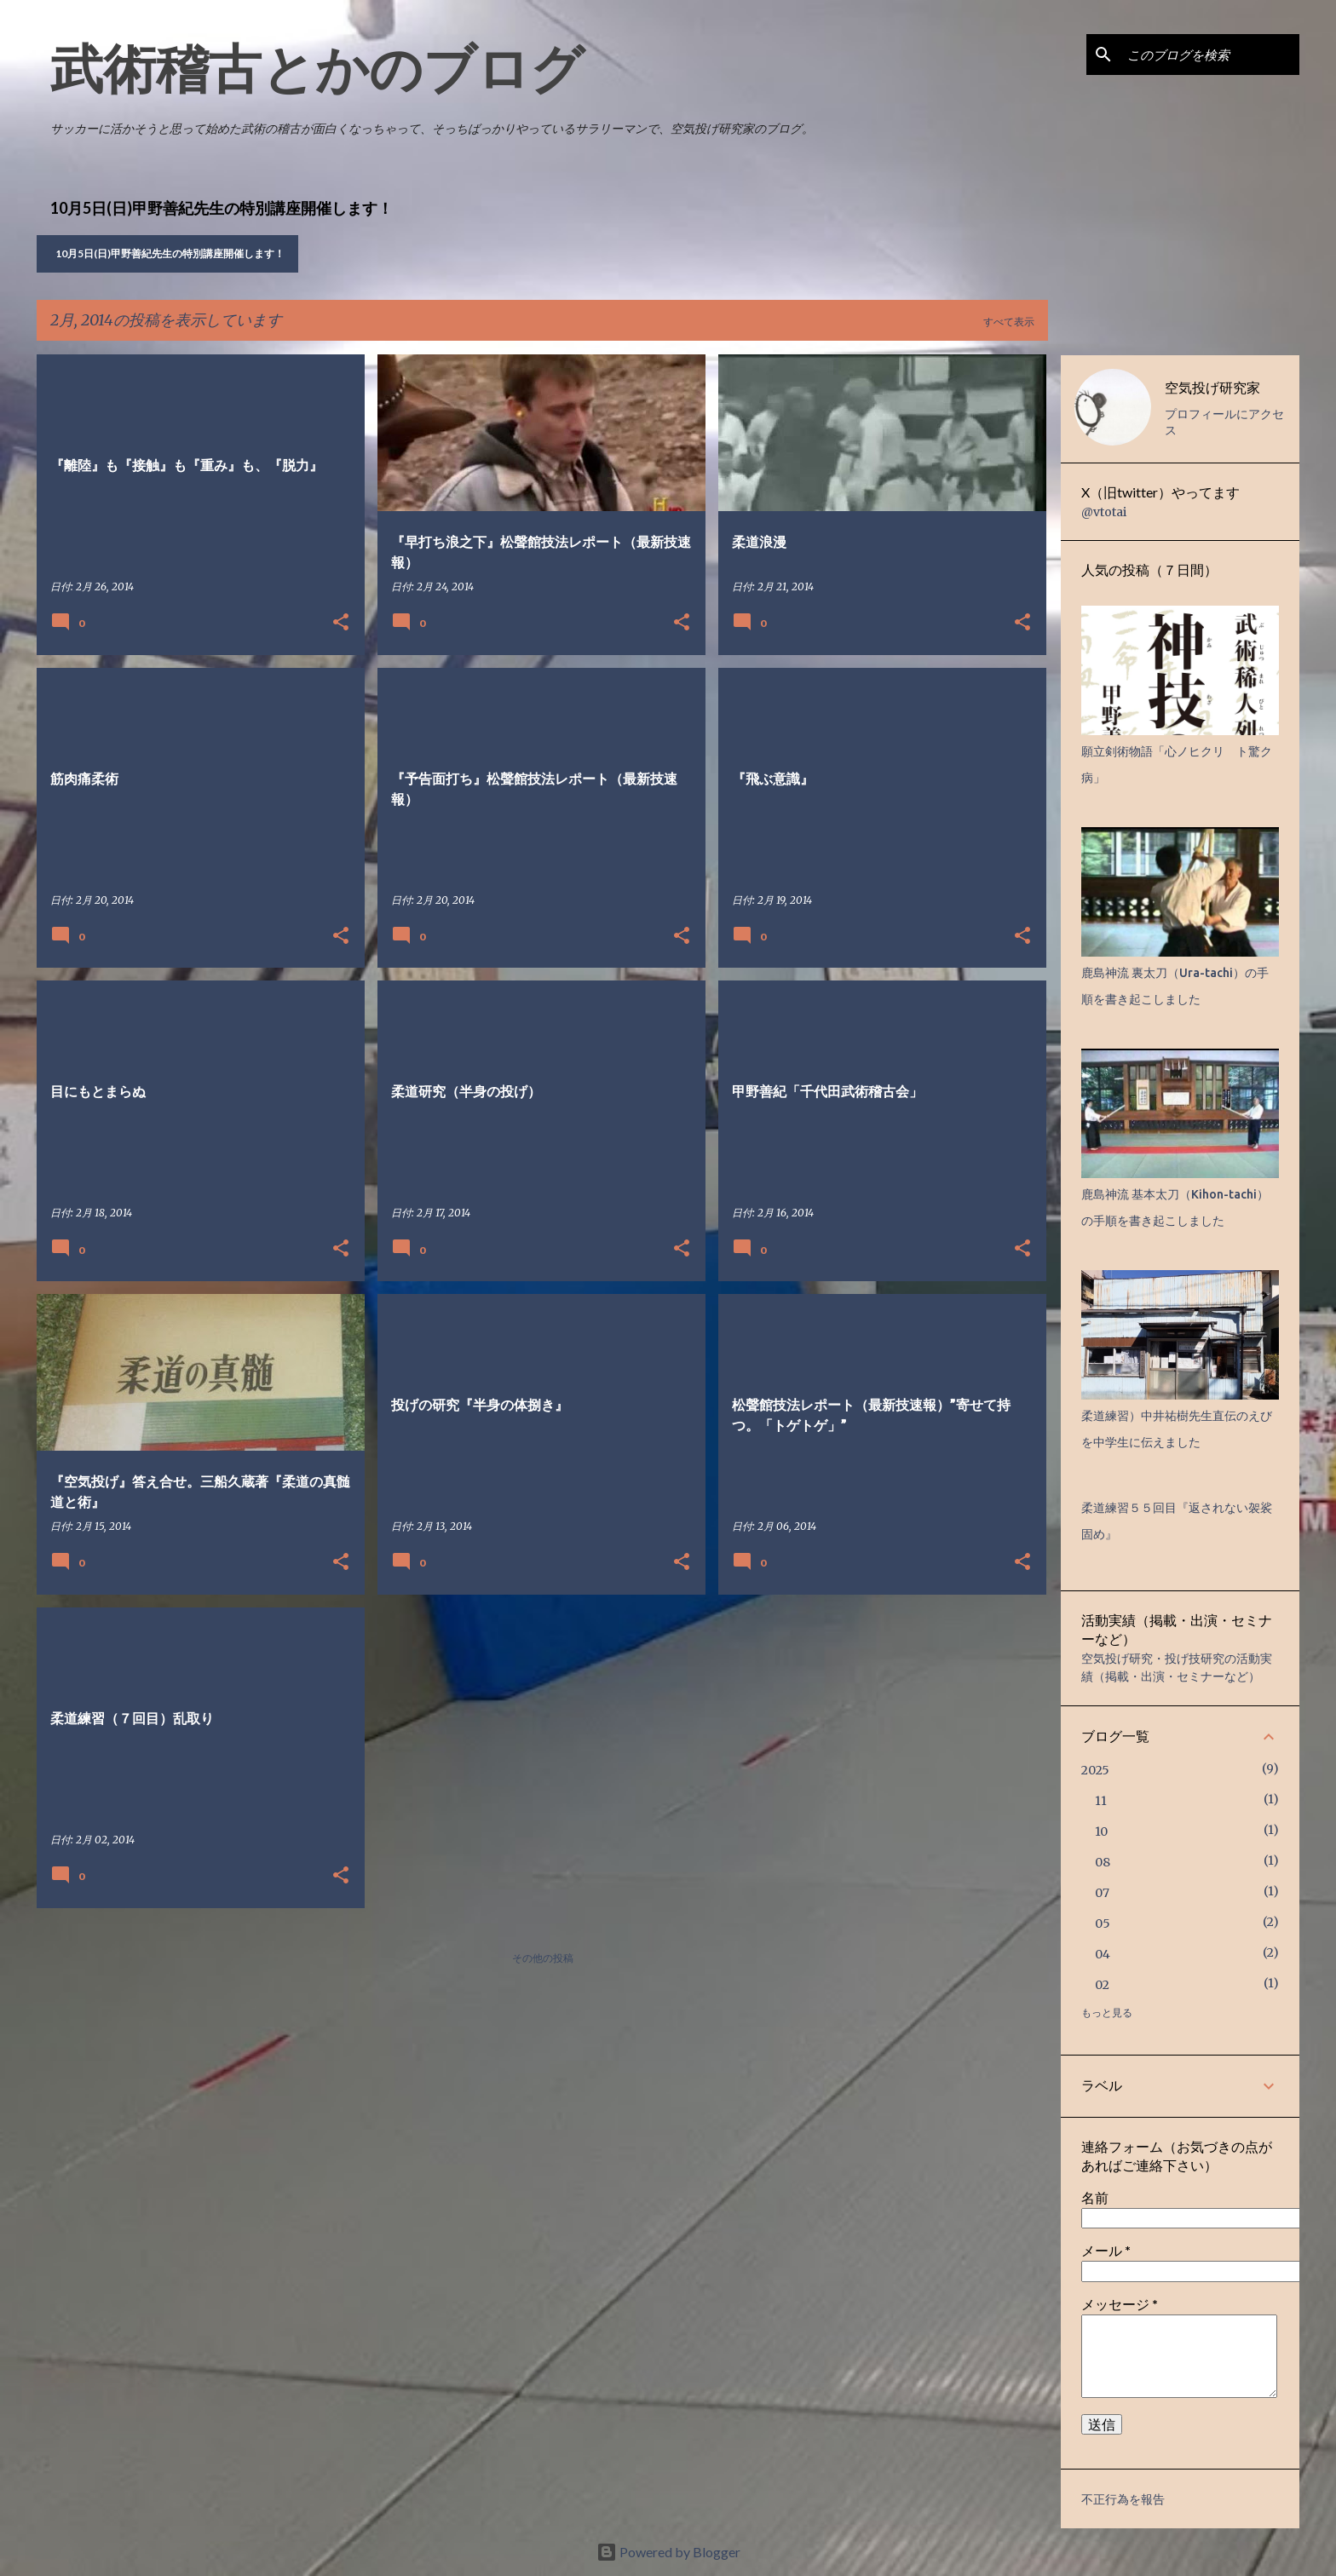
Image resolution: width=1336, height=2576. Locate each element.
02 (1102, 1984)
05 (1102, 1923)
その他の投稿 (542, 1958)
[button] (341, 623)
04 (1102, 1954)
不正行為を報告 (1123, 2499)
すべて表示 (1008, 321)
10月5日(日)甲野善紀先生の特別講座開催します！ (170, 253)
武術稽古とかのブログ (317, 67)
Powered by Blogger (668, 2552)
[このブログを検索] (1209, 54)
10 (1101, 1831)
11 (1101, 1800)
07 (1102, 1892)
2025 (1095, 1770)
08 (1102, 1862)
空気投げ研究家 (1212, 387)
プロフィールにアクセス (1224, 421)
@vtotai (1103, 512)
